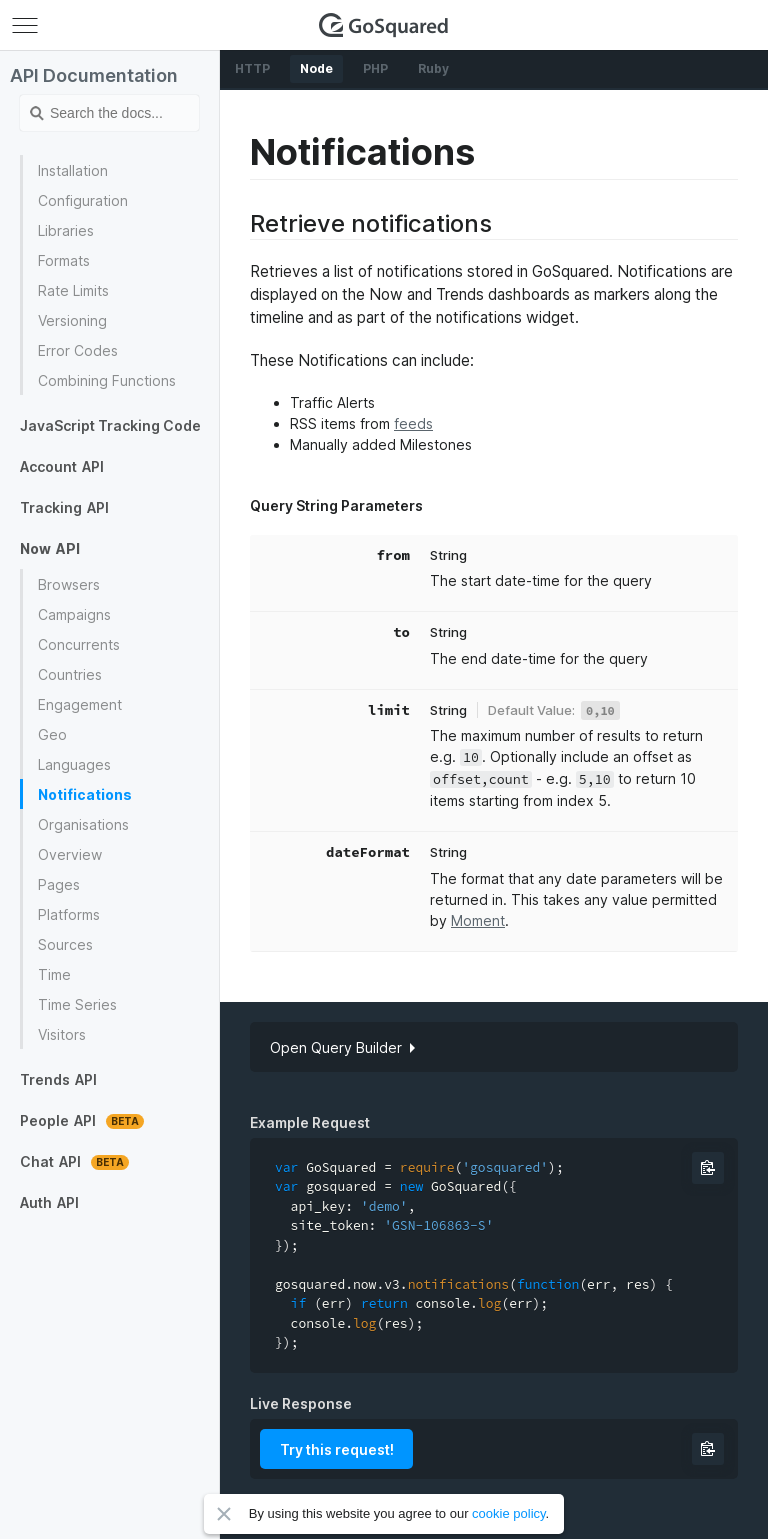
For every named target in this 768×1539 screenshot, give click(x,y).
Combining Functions (107, 380)
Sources (65, 944)
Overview (70, 854)
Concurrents (79, 644)
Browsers (69, 584)
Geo (52, 734)
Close (224, 1514)
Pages (59, 884)
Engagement (80, 704)
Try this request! (337, 1449)
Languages (74, 764)
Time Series (77, 1004)
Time (54, 974)
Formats (64, 260)
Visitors (62, 1034)
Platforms (69, 914)
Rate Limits (73, 290)
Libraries (66, 230)
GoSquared (384, 25)
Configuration (83, 200)
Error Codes (78, 350)
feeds (413, 423)
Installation (73, 170)
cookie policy (508, 1513)
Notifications (85, 794)
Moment (478, 920)
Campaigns (74, 614)
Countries (70, 674)
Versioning (72, 320)
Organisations (83, 824)
